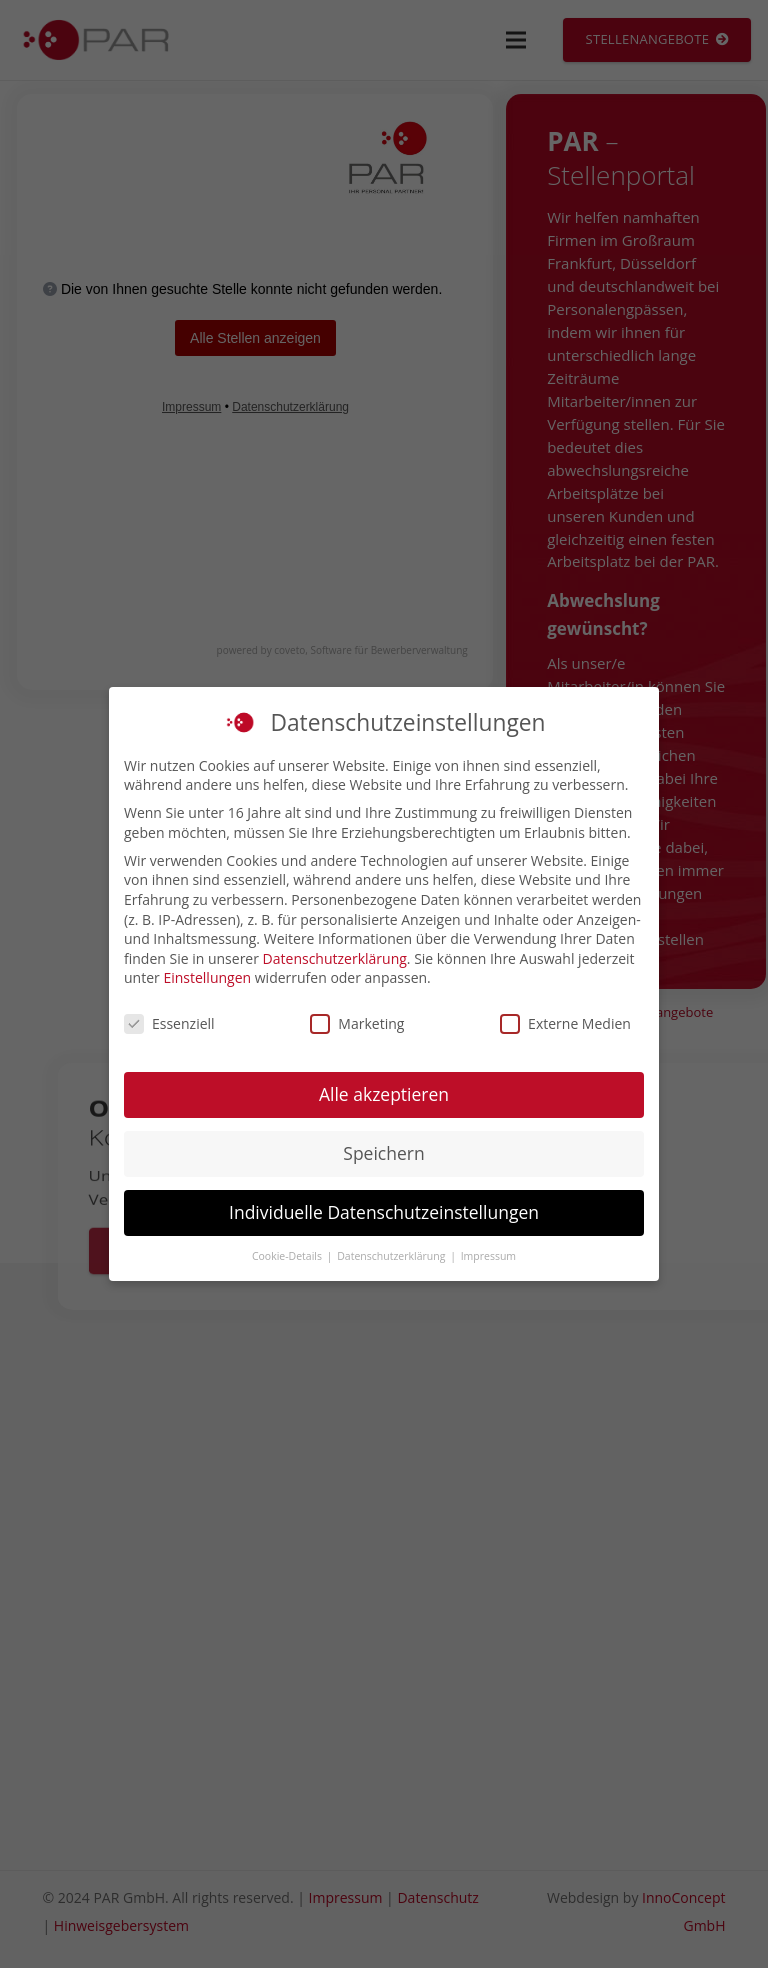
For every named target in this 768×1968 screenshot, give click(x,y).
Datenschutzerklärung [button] (392, 1256)
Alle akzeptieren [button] (384, 1094)
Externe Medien (565, 1023)
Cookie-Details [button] (288, 1256)
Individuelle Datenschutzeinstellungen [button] (384, 1212)
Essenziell (169, 1023)
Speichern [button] (383, 1153)
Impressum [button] (488, 1256)
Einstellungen (207, 977)
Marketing (357, 1023)
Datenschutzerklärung (335, 958)
